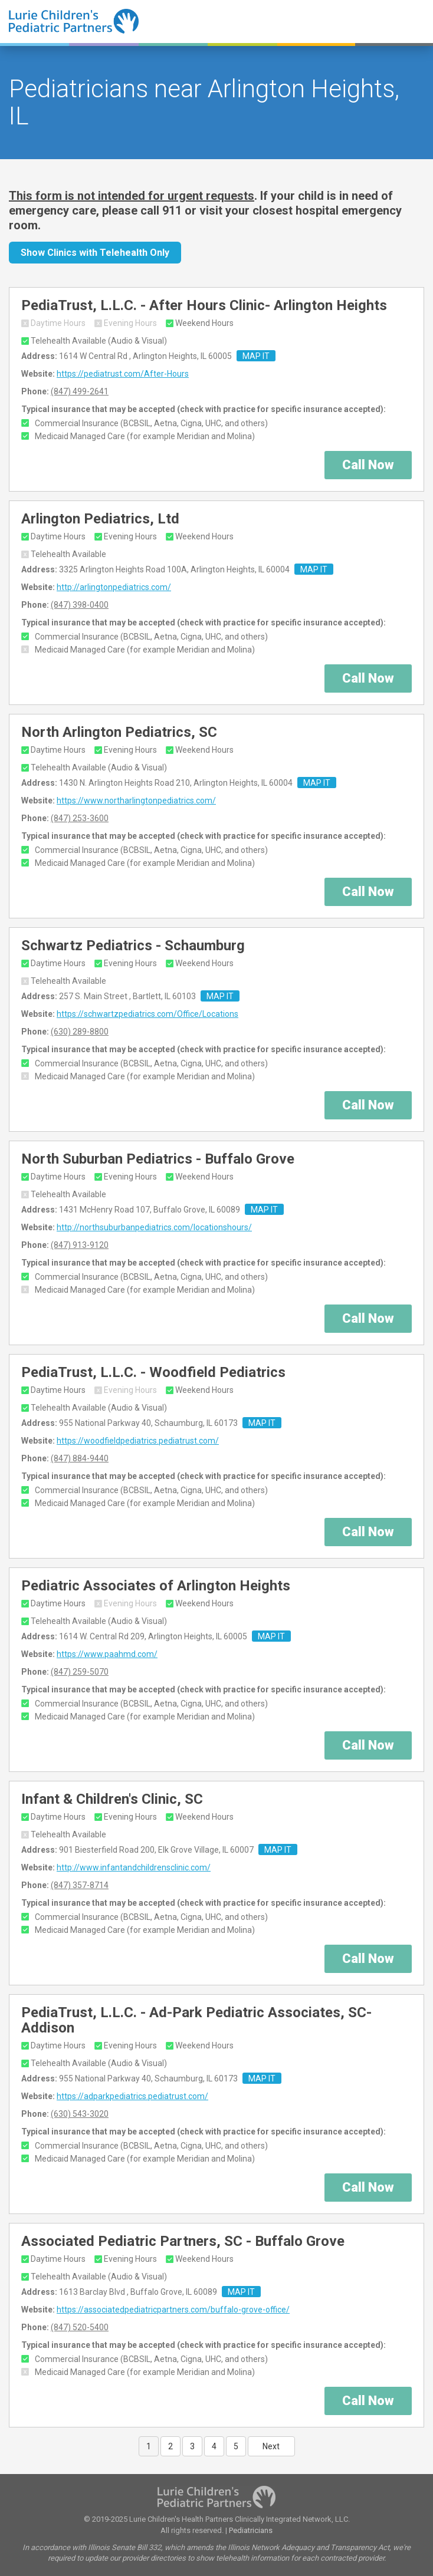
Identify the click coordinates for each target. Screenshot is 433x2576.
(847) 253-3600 (80, 818)
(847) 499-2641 (80, 391)
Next (271, 2446)
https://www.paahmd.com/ (107, 1654)
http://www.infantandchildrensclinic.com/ (134, 1867)
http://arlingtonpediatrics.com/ (114, 587)
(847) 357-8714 (80, 1885)
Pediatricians (251, 2530)
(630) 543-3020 (80, 2114)
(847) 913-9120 (80, 1245)
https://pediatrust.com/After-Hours (123, 373)
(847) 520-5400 (80, 2327)
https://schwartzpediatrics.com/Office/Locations (147, 1014)
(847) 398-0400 (80, 605)
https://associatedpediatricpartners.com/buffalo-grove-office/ (173, 2309)
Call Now (368, 464)
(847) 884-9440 (80, 1458)
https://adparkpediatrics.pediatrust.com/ (132, 2096)
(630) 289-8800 (80, 1031)
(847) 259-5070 (80, 1671)
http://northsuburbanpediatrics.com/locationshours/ (154, 1227)
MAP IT (256, 356)
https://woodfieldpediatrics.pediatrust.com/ (138, 1440)
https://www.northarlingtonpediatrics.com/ (136, 800)
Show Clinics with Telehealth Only (95, 252)
